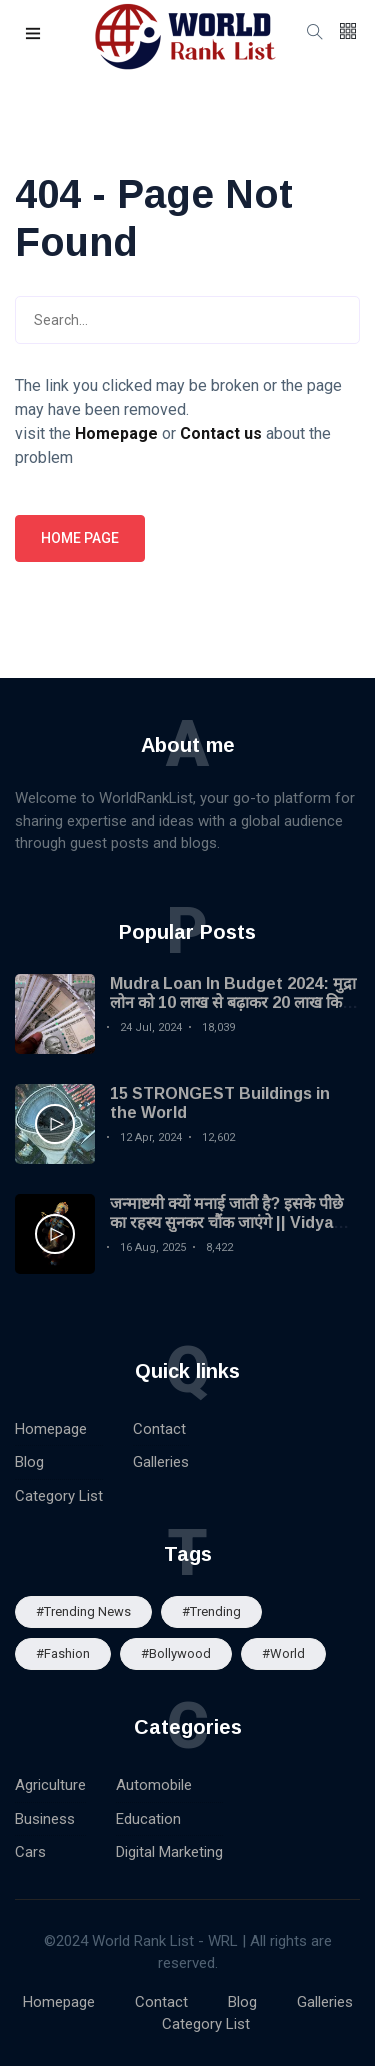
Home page (80, 538)
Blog (29, 1462)
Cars (30, 1852)
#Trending (211, 1611)
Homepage (51, 1429)
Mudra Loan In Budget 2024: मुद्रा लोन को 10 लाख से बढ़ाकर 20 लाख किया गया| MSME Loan (233, 1002)
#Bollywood (176, 1653)
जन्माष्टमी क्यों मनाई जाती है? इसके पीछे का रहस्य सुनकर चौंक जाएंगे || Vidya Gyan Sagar (226, 1222)
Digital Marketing (169, 1852)
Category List (59, 1496)
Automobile (154, 1785)
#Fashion (63, 1653)
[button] (34, 34)
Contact (159, 1429)
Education (148, 1819)
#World (283, 1653)
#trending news (83, 1611)
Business (45, 1819)
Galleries (161, 1462)
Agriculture (50, 1785)
